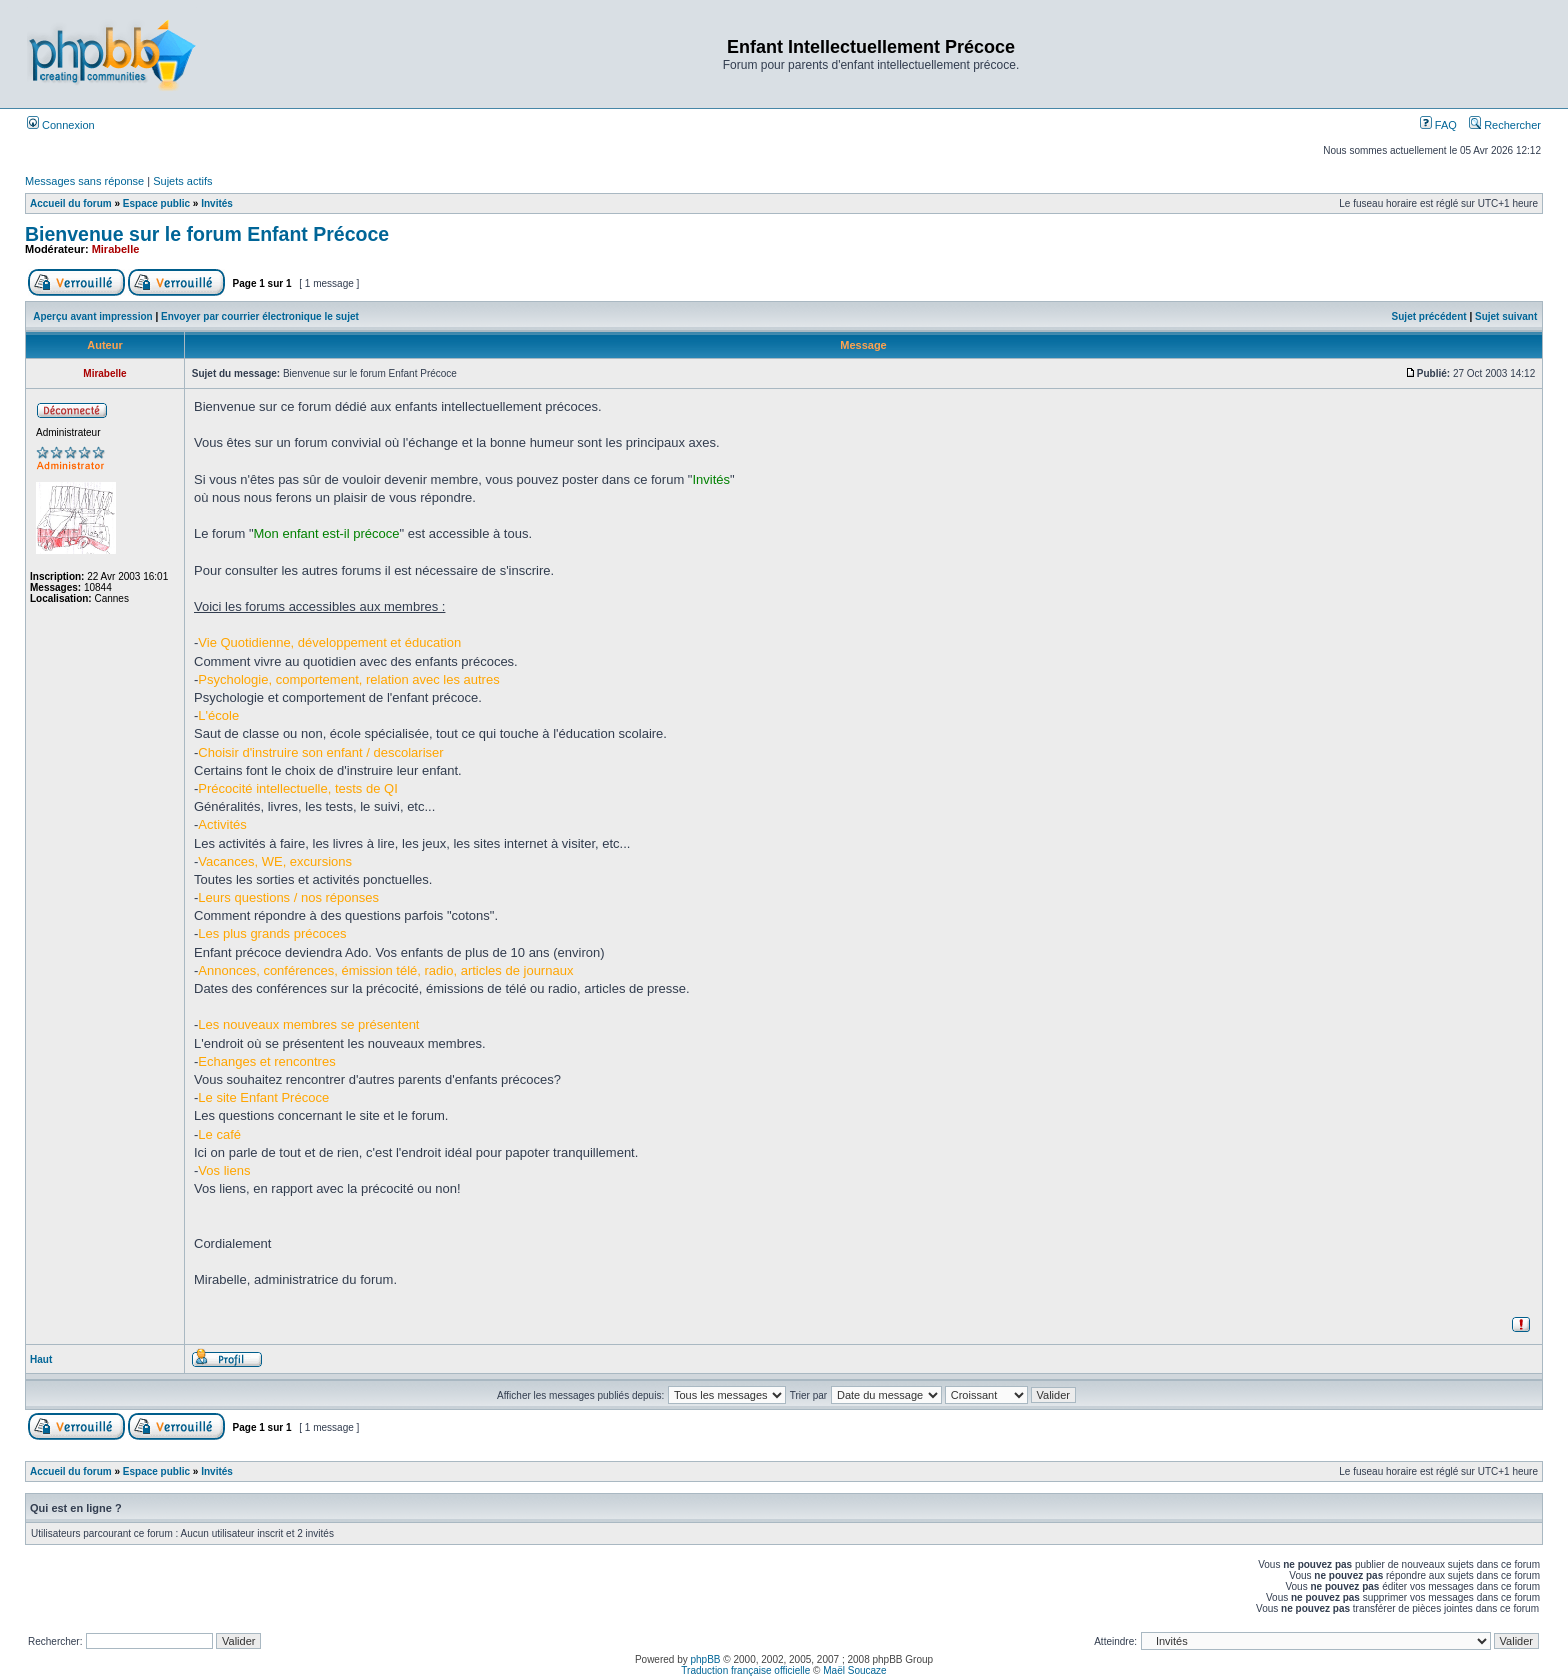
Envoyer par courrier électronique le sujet (260, 316)
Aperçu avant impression (92, 316)
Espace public (156, 203)
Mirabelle (116, 249)
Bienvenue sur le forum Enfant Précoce (207, 234)
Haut (41, 1359)
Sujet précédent (1429, 316)
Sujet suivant (1506, 316)
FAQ (1438, 125)
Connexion (61, 125)
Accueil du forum (71, 203)
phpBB (706, 1659)
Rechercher (1505, 125)
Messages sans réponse (84, 181)
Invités (217, 203)
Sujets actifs (182, 181)
